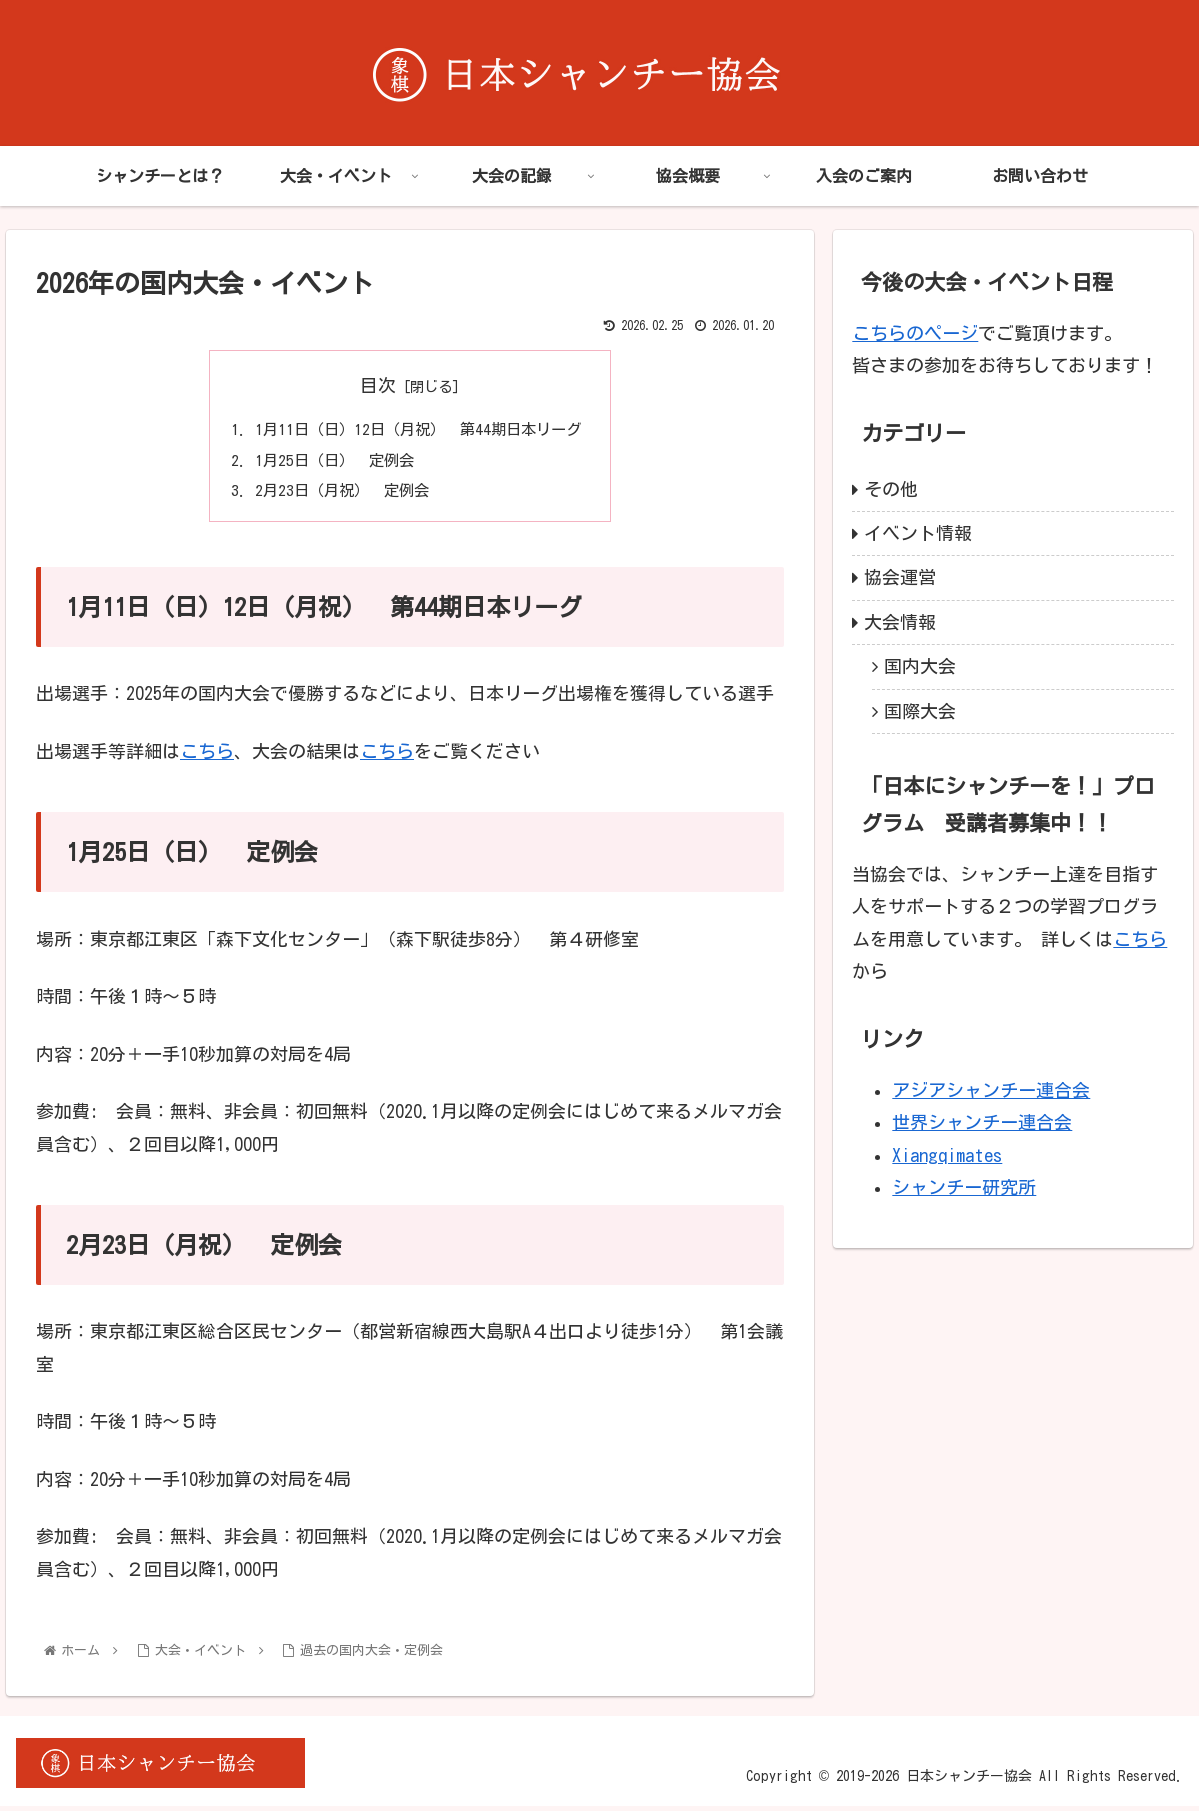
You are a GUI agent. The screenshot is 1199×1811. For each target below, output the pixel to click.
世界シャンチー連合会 (982, 1122)
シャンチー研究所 (964, 1187)
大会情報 (900, 622)
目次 (378, 385)
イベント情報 (918, 533)
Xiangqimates (947, 1155)
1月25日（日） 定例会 (330, 463)
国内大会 (920, 666)
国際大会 (920, 711)
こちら (207, 756)
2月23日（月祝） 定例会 (338, 495)
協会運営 (900, 577)
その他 (891, 489)
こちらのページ (915, 333)
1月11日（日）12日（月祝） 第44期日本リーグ (418, 430)
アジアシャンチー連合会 (991, 1090)
